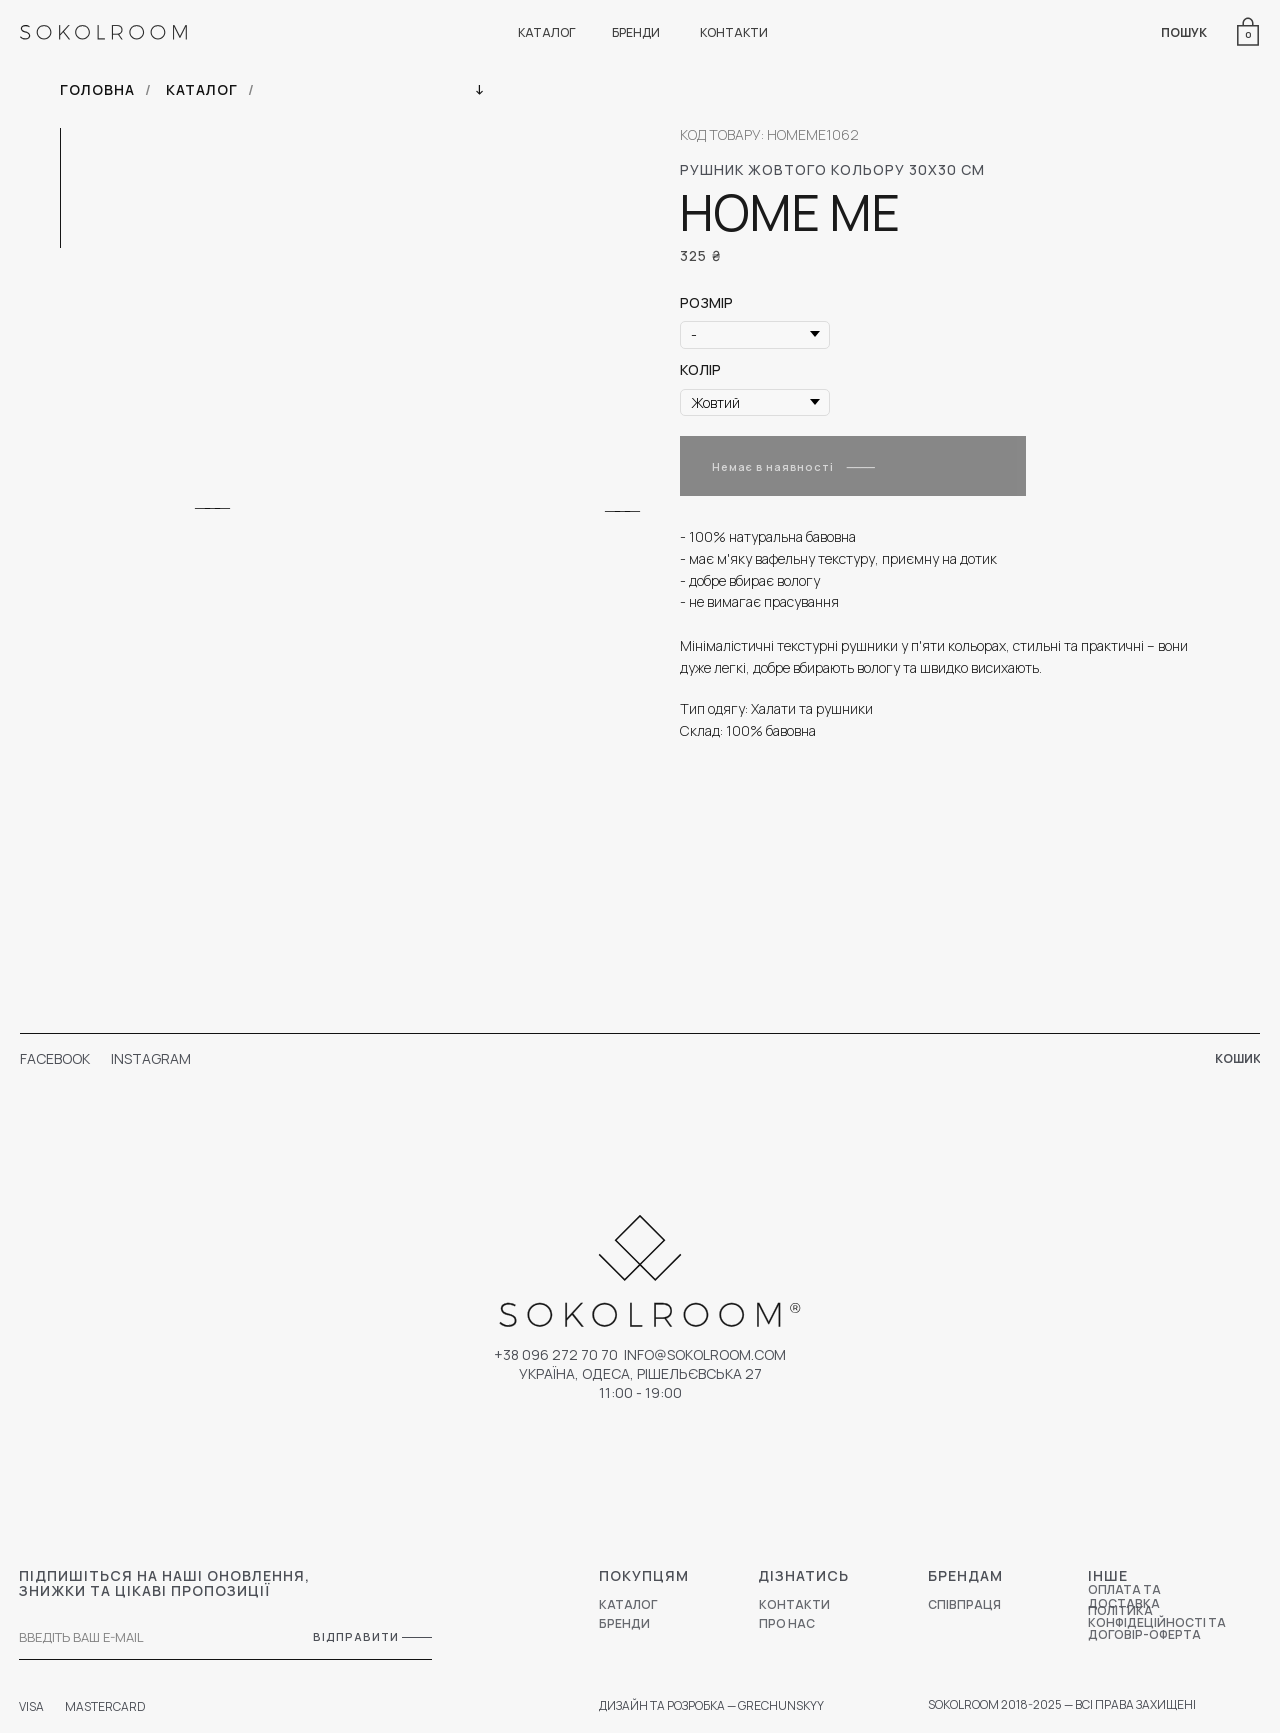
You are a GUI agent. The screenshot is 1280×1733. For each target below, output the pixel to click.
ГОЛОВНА (97, 89)
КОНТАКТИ (734, 32)
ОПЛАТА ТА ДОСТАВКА (1124, 1596)
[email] (139, 1637)
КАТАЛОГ (547, 32)
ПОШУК (1184, 32)
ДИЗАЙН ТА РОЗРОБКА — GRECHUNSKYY (711, 1705)
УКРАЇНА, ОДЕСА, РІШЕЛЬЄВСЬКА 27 (640, 1373)
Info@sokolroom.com (705, 1354)
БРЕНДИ (636, 32)
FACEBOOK (55, 1058)
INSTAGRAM (151, 1058)
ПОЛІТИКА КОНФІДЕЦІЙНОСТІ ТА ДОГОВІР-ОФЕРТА (1157, 1622)
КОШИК (1238, 1058)
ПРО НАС (787, 1623)
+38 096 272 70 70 (556, 1354)
